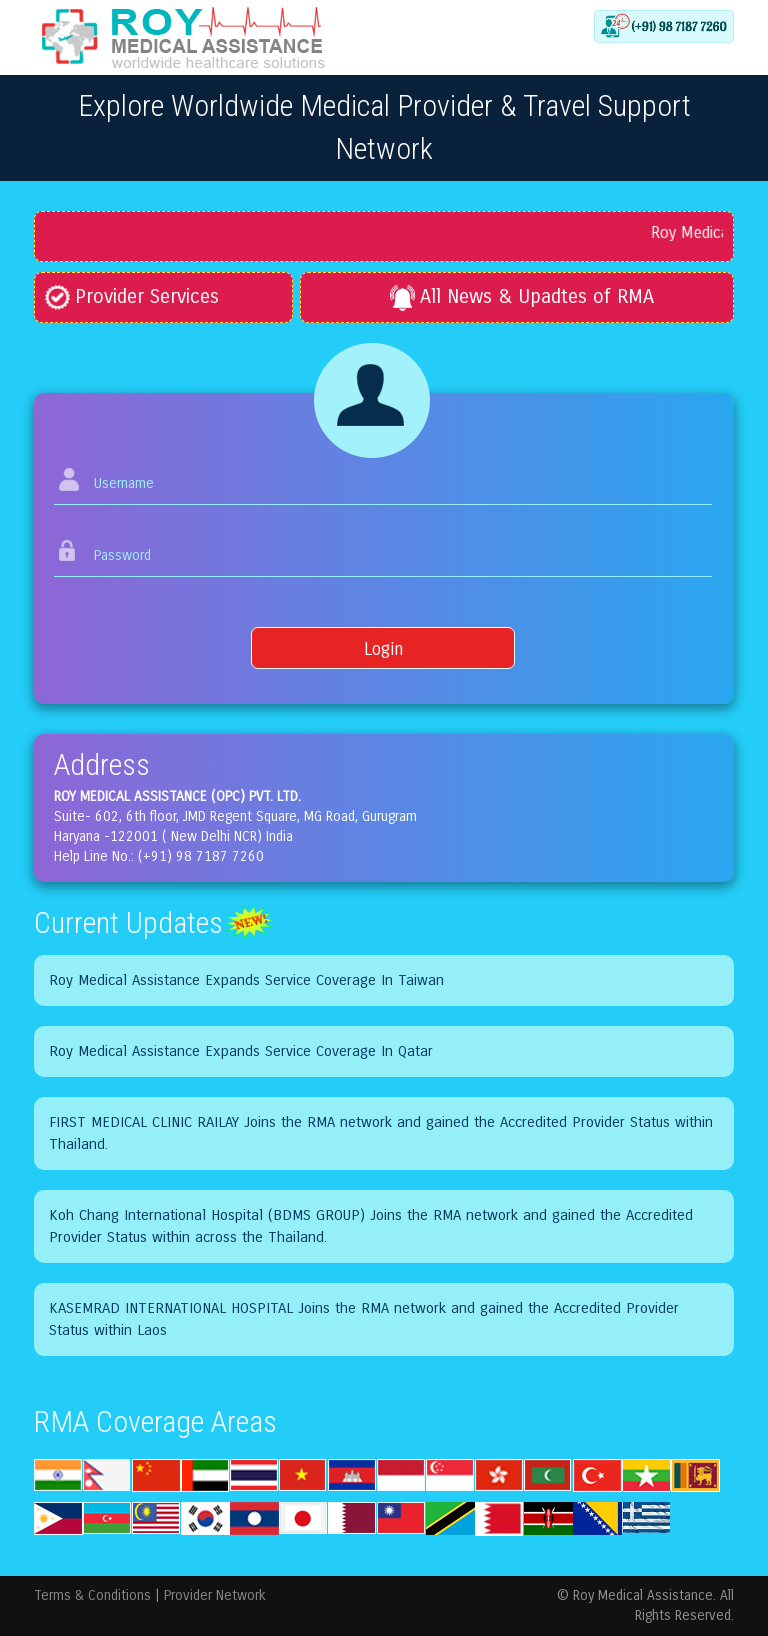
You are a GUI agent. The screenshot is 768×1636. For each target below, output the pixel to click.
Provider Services (132, 296)
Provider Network (215, 1595)
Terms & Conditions (92, 1595)
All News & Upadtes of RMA (522, 296)
